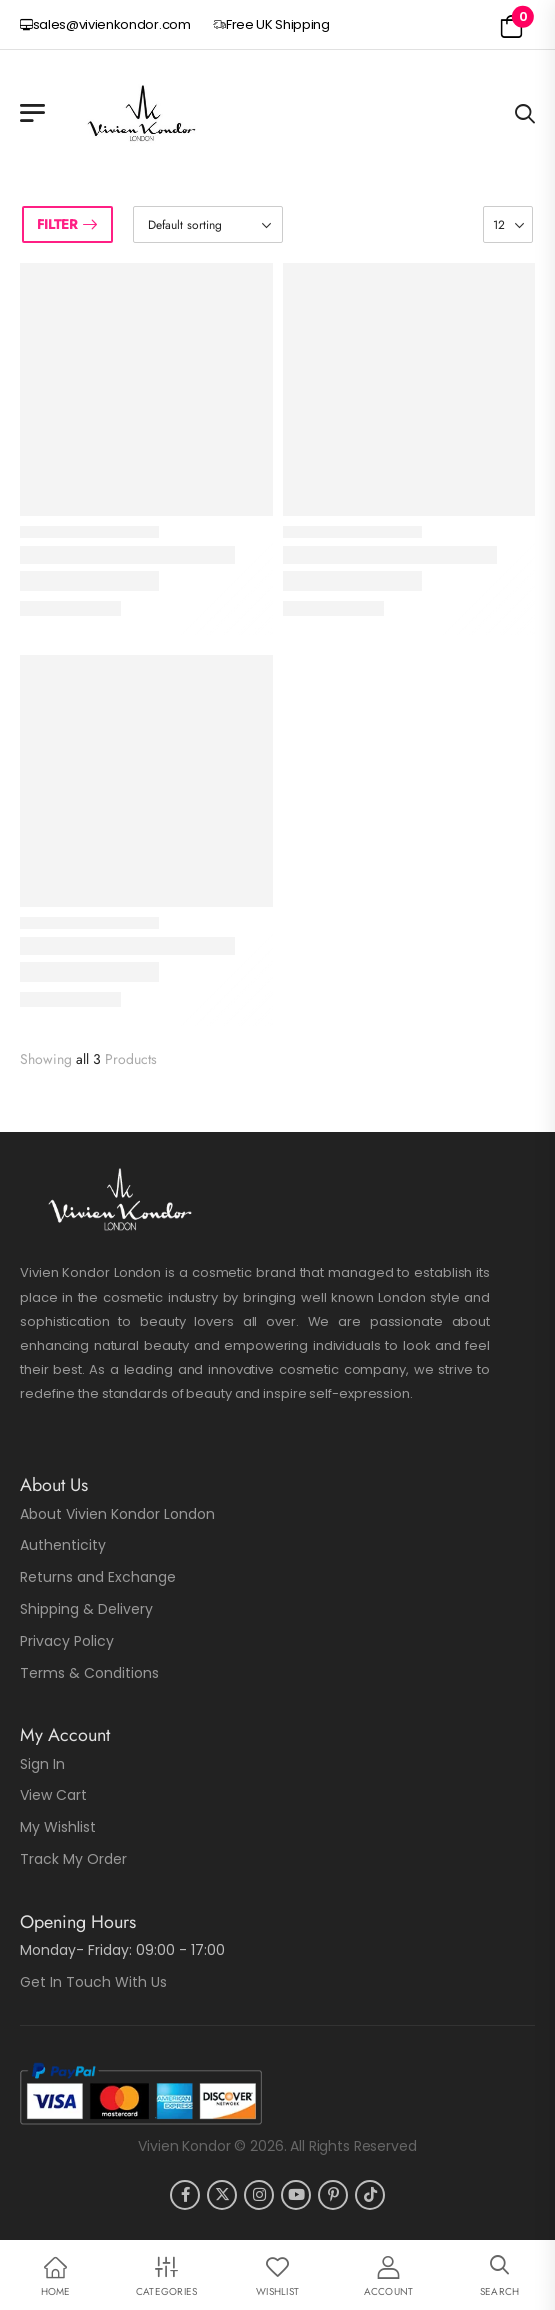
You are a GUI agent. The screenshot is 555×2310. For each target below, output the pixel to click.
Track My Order (73, 1859)
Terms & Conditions (89, 1673)
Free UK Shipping (271, 24)
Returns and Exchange (98, 1577)
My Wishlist (58, 1827)
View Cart (53, 1795)
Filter (57, 224)
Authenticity (63, 1545)
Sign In (42, 1764)
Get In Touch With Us (93, 1982)
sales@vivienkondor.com (105, 24)
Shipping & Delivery (86, 1609)
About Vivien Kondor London (117, 1514)
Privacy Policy (67, 1641)
